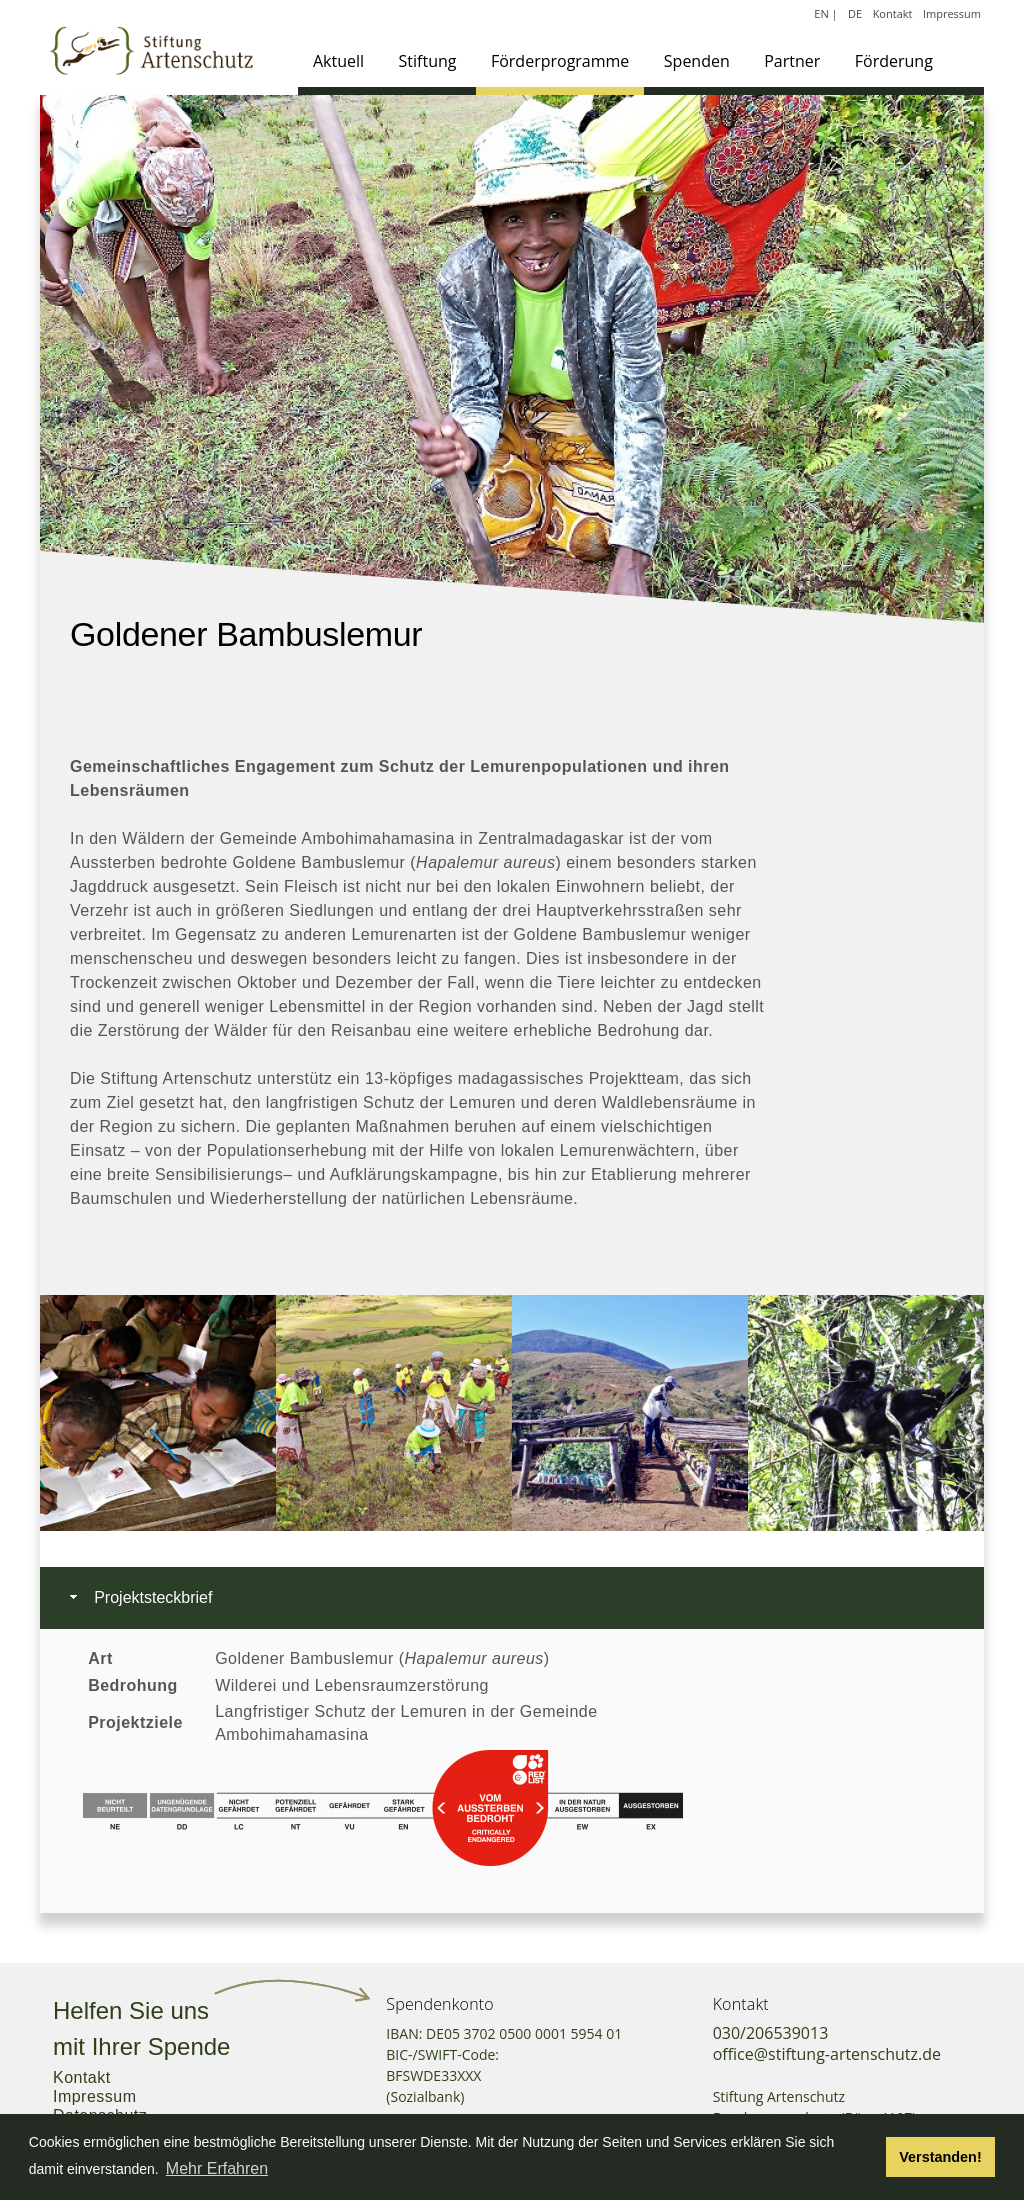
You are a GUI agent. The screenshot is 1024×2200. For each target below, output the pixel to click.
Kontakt (893, 13)
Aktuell (338, 61)
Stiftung (428, 61)
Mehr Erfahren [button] (217, 2168)
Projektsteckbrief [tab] (139, 1597)
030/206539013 (771, 2033)
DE (855, 13)
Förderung (894, 61)
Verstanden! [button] (940, 2157)
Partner (792, 61)
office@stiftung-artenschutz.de (827, 2054)
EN (821, 13)
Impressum (952, 13)
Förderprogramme (560, 61)
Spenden (697, 61)
